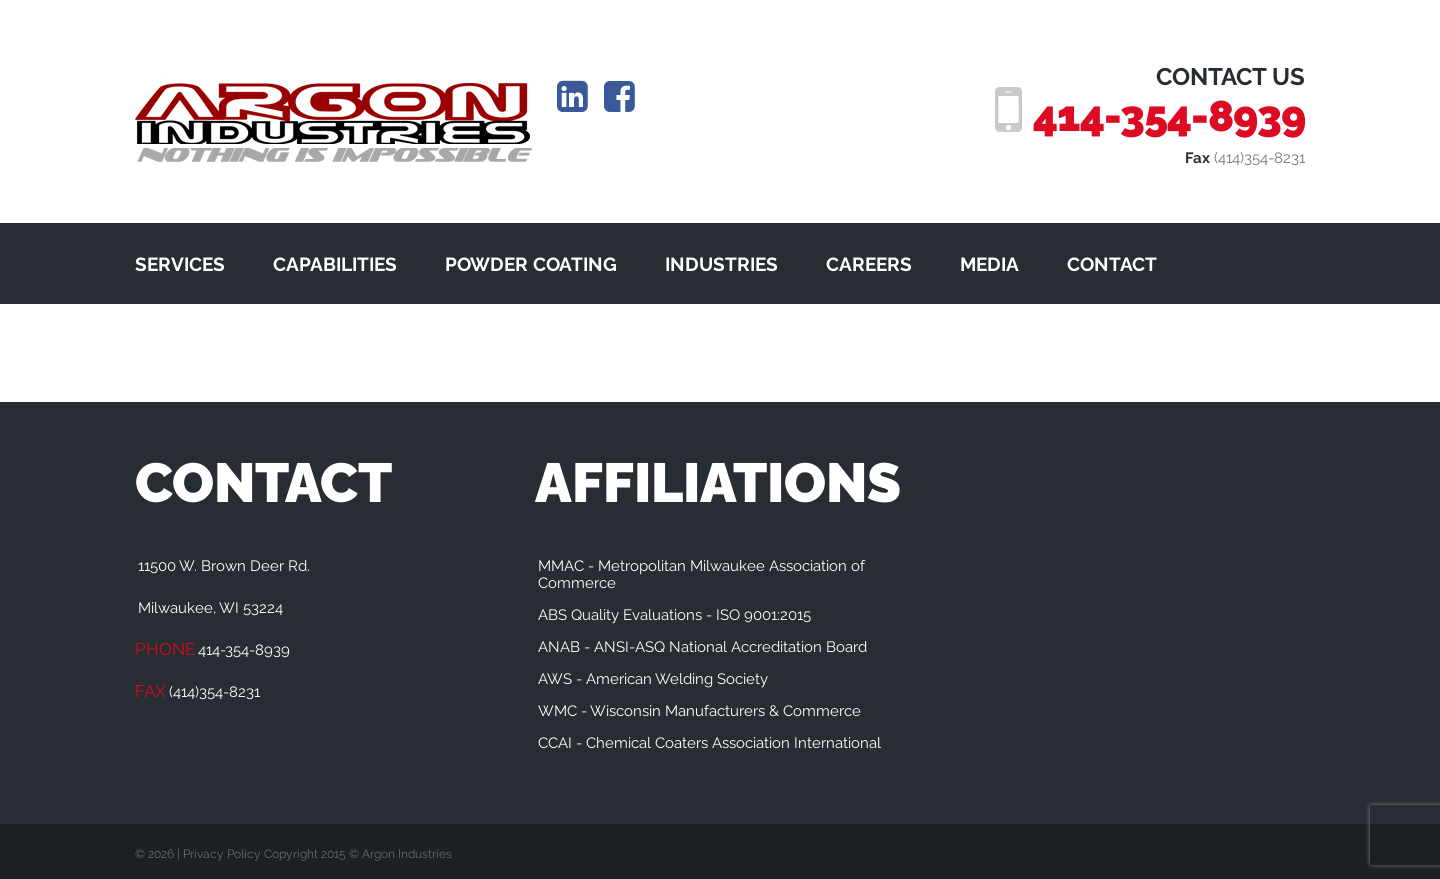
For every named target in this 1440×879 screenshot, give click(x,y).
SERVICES (180, 264)
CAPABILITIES (335, 264)
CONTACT (1112, 264)
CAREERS (869, 264)
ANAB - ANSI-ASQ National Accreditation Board (702, 647)
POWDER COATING (531, 264)
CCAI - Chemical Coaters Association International (709, 743)
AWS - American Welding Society (653, 679)
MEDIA (989, 264)
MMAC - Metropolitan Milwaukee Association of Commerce (701, 574)
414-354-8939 (1169, 116)
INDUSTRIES (721, 264)
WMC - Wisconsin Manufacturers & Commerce (699, 711)
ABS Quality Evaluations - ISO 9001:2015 (674, 615)
